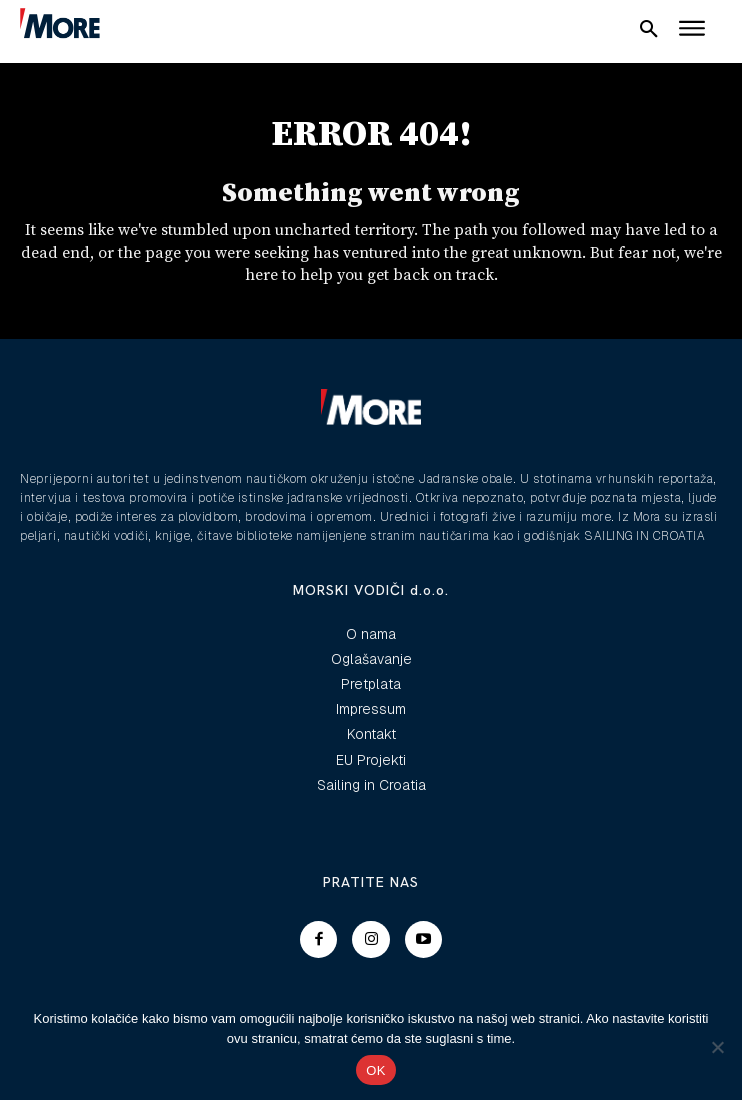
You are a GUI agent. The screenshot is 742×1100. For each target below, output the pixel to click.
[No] (717, 1047)
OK (375, 1070)
